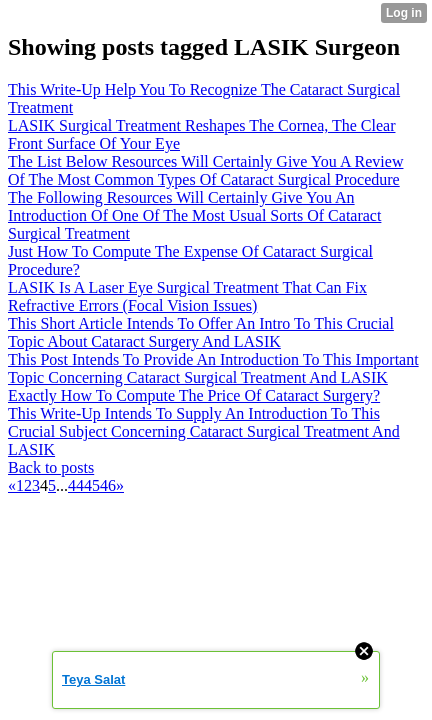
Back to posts (51, 467)
